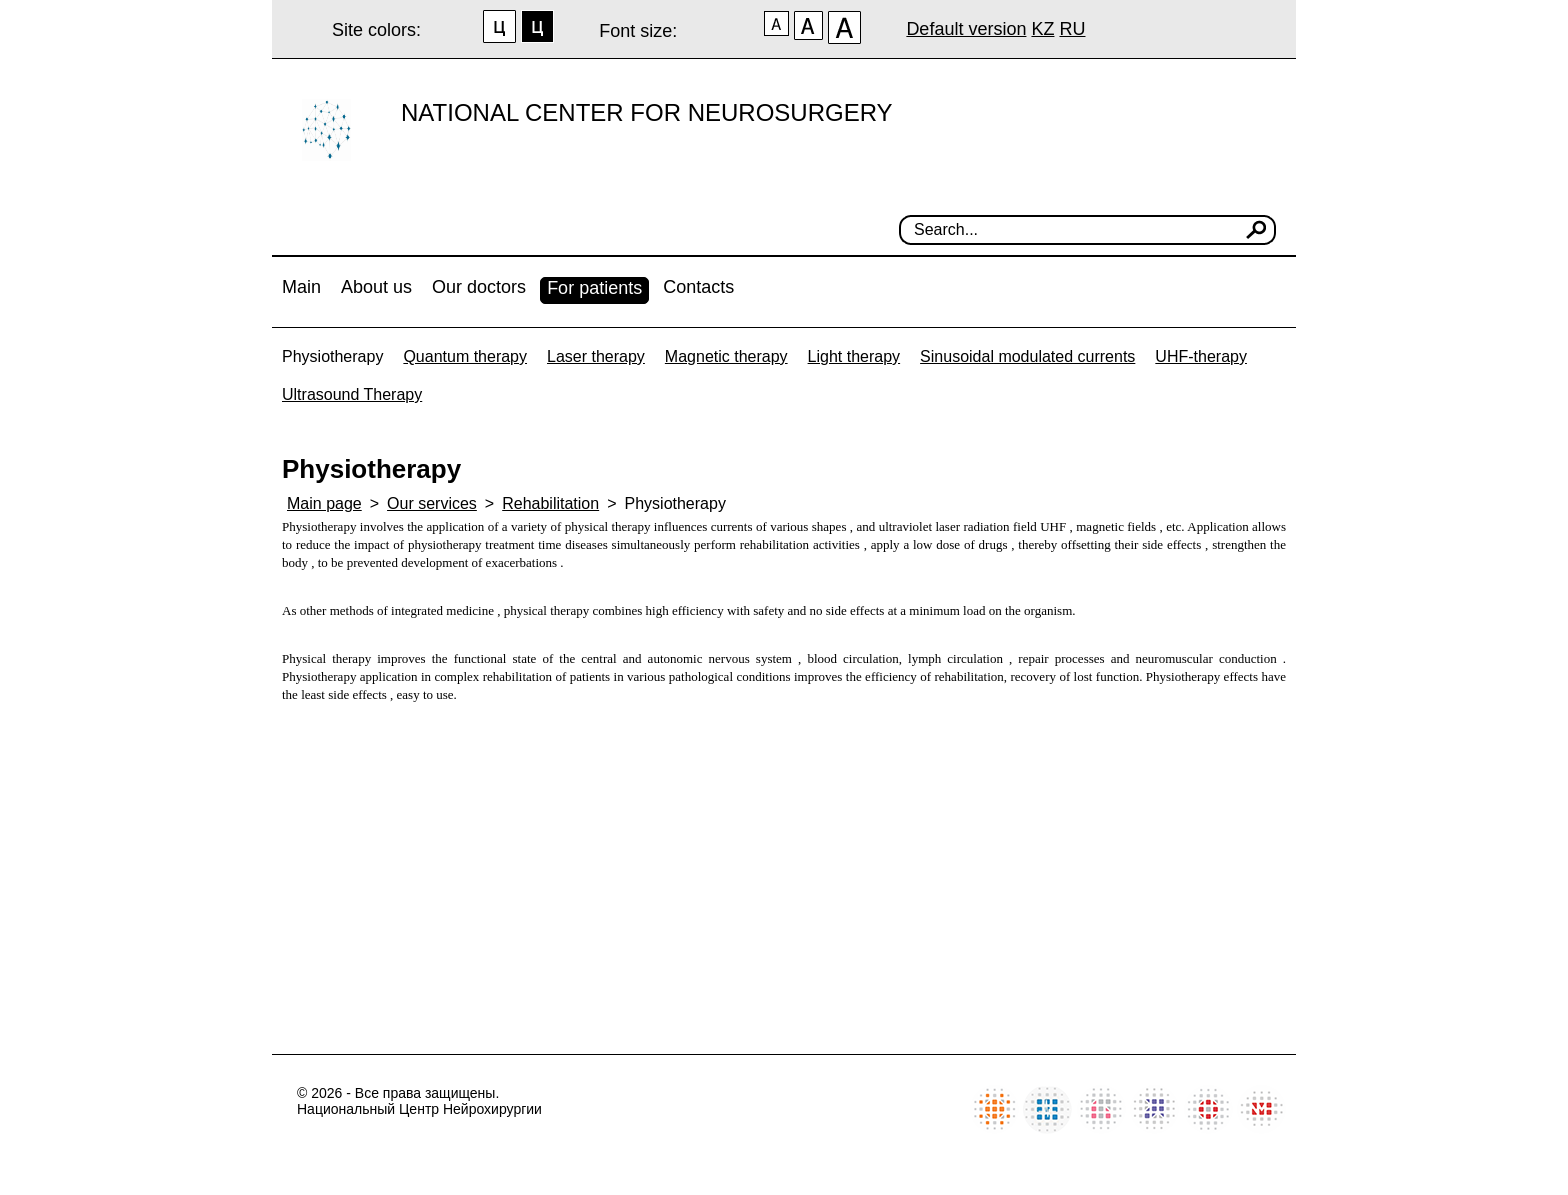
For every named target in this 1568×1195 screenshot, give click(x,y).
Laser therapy (596, 356)
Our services (432, 503)
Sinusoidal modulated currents (1027, 356)
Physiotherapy (332, 356)
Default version (966, 29)
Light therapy (854, 356)
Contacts (698, 287)
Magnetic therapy (726, 356)
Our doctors (479, 287)
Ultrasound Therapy (352, 394)
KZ (1042, 29)
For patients (594, 288)
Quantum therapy (465, 356)
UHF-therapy (1201, 356)
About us (376, 287)
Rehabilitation (550, 503)
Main (301, 287)
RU (1072, 29)
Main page (324, 503)
